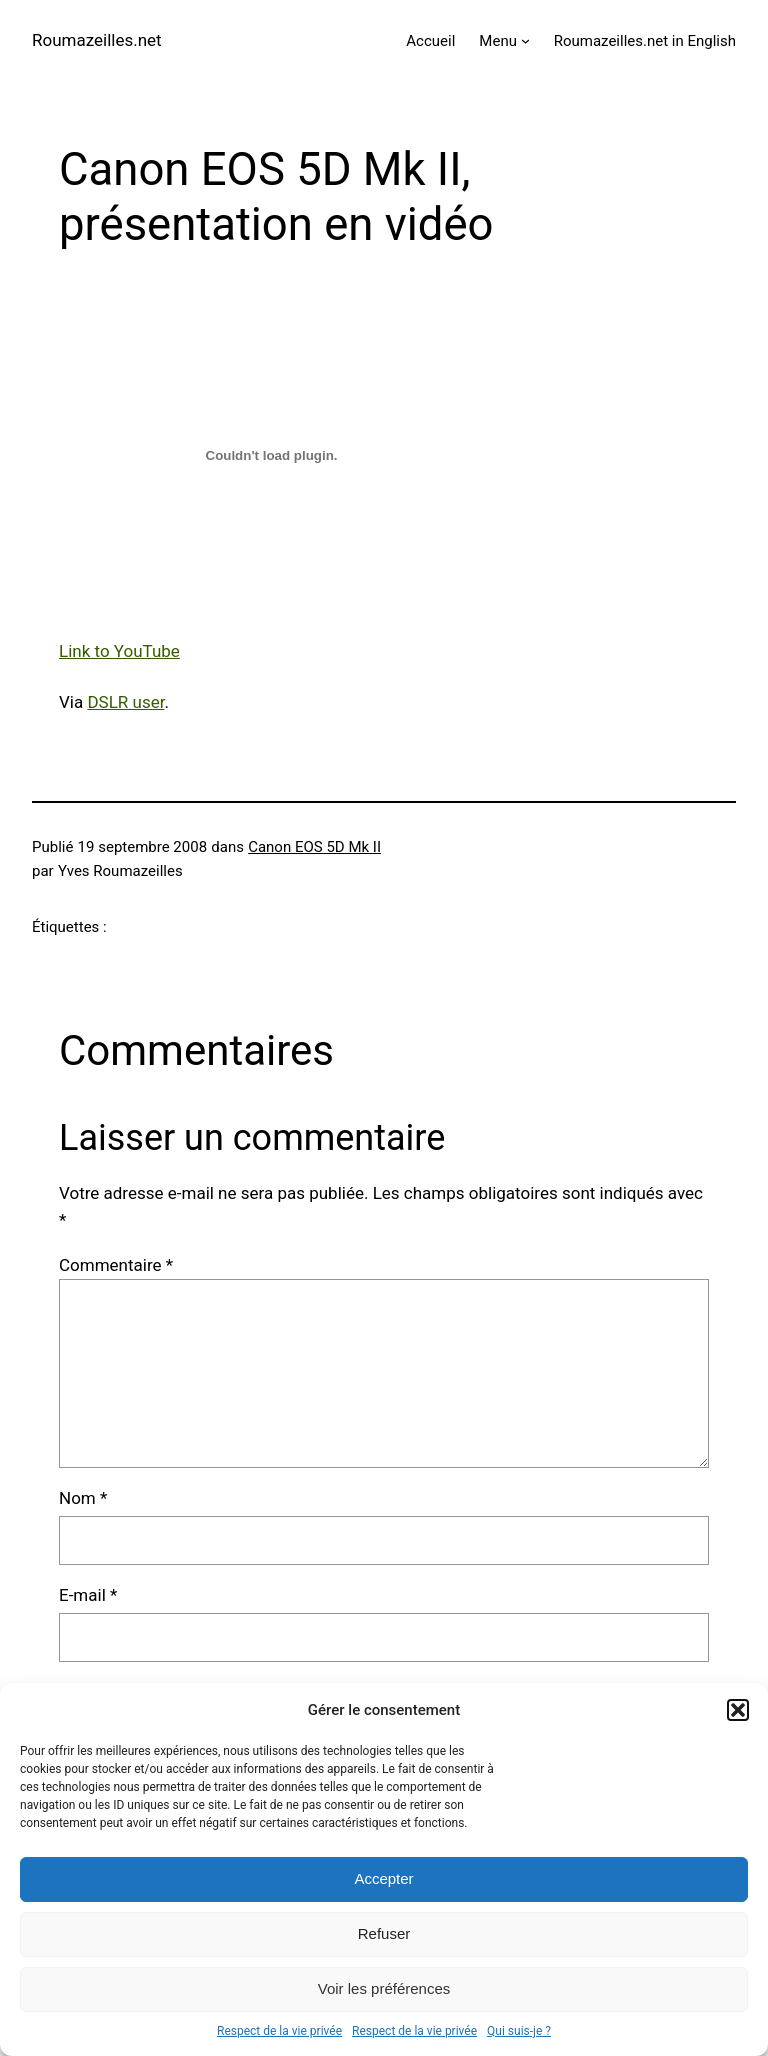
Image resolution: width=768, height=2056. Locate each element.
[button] (738, 1710)
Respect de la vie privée (279, 2031)
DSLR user (125, 702)
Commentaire (116, 1265)
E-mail (88, 1595)
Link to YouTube (119, 651)
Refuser (384, 1933)
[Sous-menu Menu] (525, 40)
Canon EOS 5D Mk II (314, 847)
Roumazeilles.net (97, 40)
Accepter (383, 1878)
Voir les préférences (384, 1988)
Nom (83, 1498)
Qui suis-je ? (519, 2031)
